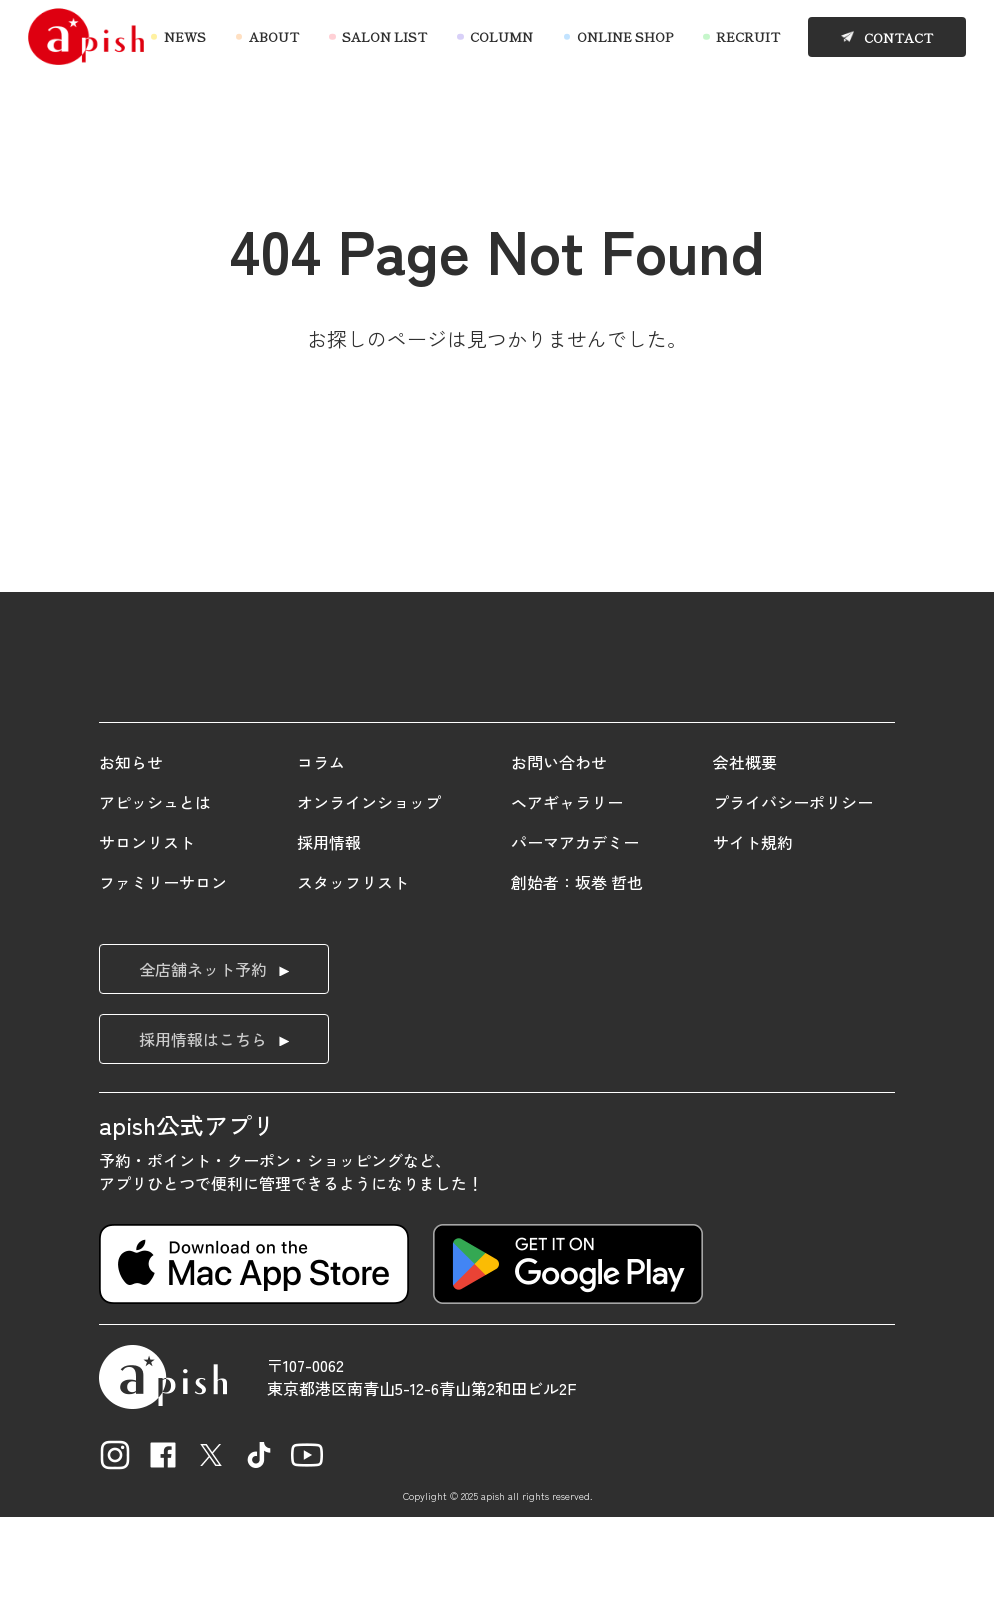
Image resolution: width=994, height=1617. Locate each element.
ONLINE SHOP (625, 37)
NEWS (185, 37)
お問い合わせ (559, 863)
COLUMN (501, 37)
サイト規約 (753, 943)
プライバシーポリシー (793, 903)
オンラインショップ (369, 903)
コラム (321, 863)
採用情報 (329, 943)
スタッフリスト (353, 983)
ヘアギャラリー (567, 903)
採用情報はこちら (203, 1140)
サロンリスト (147, 943)
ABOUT (274, 37)
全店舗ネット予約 (203, 1070)
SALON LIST (384, 37)
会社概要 (745, 863)
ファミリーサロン (163, 983)
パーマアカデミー (575, 943)
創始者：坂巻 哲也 (577, 983)
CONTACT (898, 37)
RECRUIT (748, 37)
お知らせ (131, 863)
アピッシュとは (155, 903)
